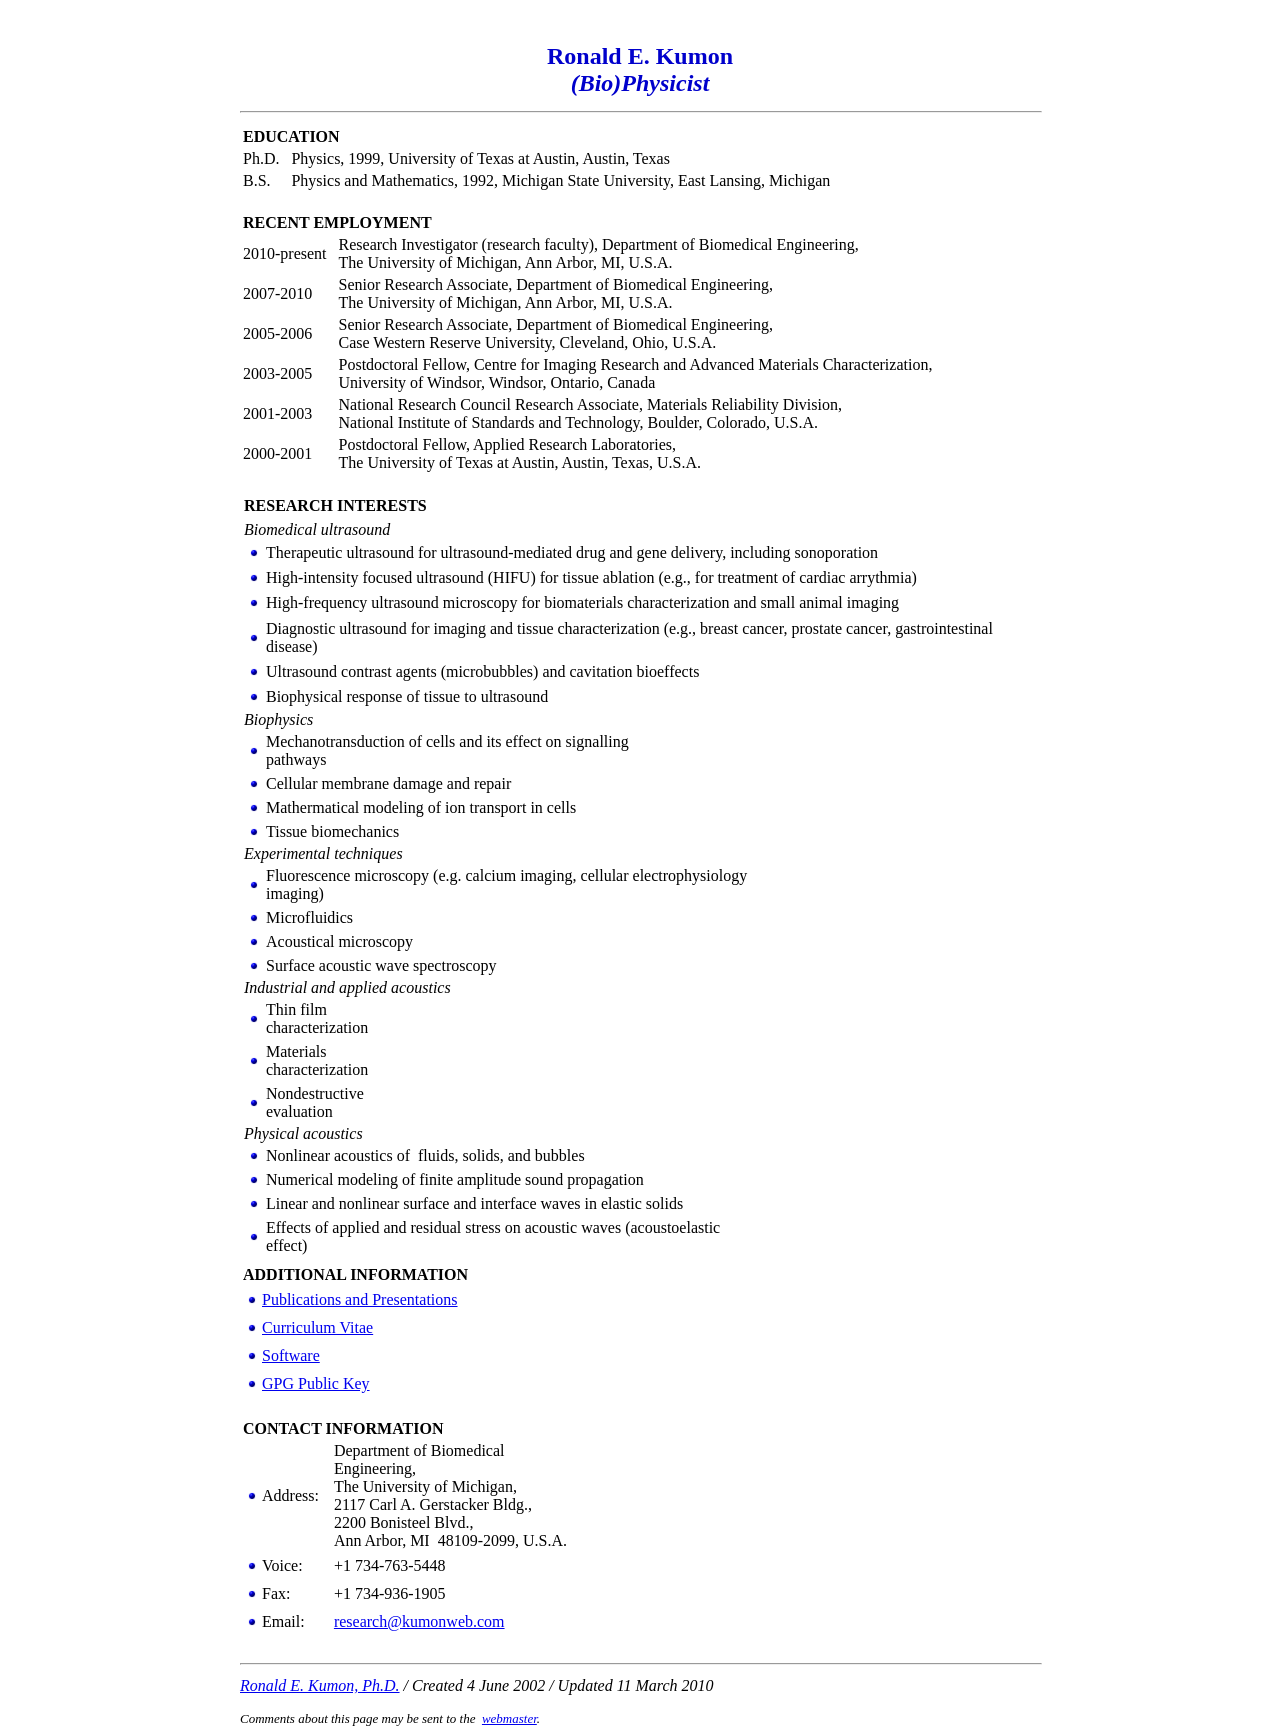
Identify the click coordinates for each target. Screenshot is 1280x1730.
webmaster (509, 1718)
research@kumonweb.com (419, 1621)
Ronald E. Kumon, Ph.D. (320, 1685)
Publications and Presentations (360, 1299)
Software (291, 1355)
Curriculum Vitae (317, 1327)
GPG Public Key (316, 1383)
